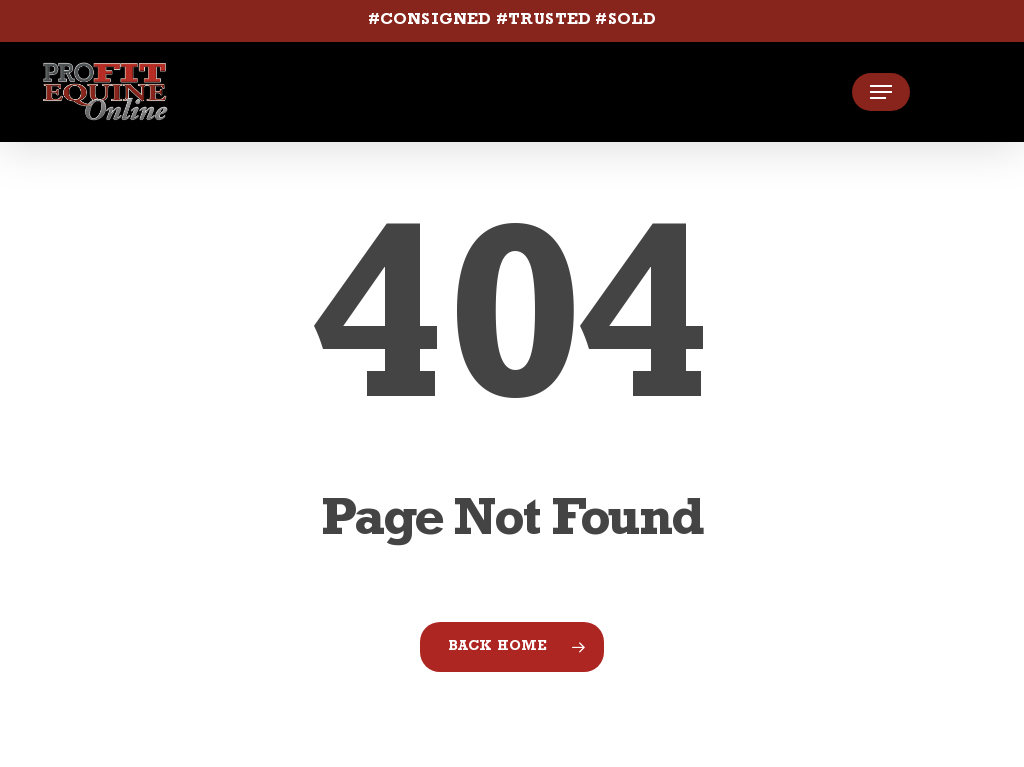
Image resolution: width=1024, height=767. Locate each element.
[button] (881, 92)
